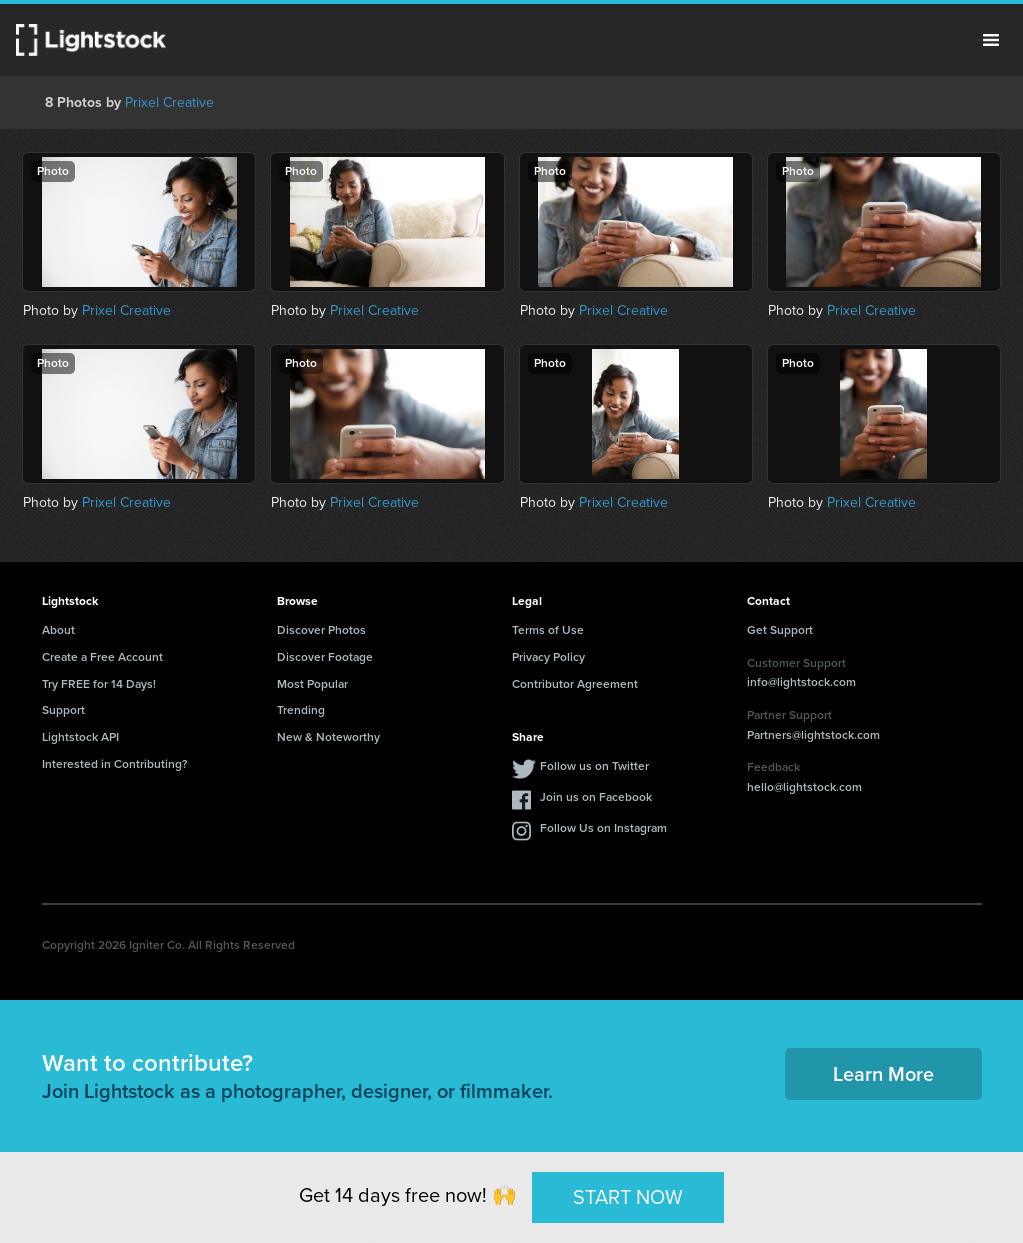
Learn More (883, 1074)
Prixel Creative (169, 102)
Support (63, 710)
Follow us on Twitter (594, 766)
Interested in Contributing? (115, 764)
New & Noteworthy (328, 737)
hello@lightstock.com (804, 787)
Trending (301, 710)
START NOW (628, 1197)
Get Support (780, 630)
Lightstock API (80, 737)
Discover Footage (325, 657)
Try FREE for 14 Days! (99, 684)
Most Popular (312, 684)
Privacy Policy (548, 657)
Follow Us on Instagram (603, 828)
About (58, 630)
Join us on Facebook (596, 797)
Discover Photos (321, 630)
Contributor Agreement (575, 684)
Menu (991, 40)
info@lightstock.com (801, 682)
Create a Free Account (102, 657)
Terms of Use (548, 630)
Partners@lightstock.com (813, 735)
